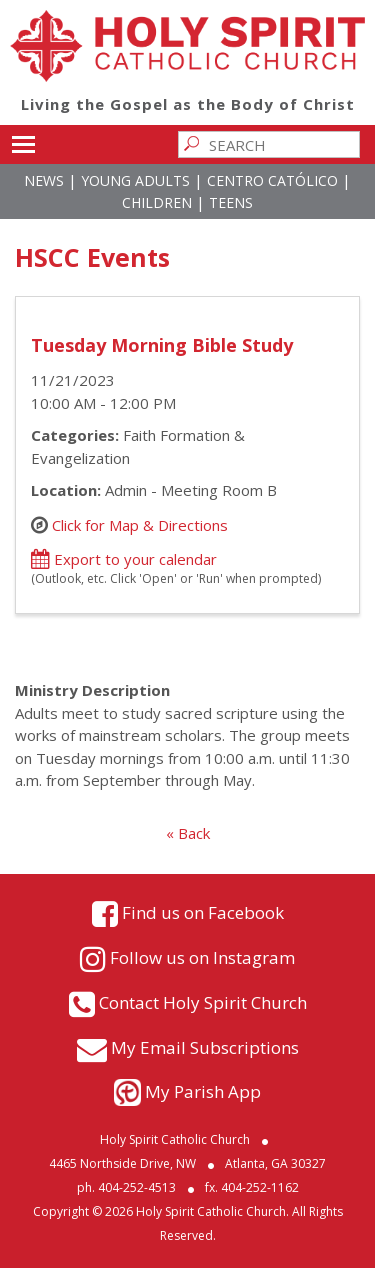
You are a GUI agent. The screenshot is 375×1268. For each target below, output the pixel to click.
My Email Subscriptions (205, 1047)
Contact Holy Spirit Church (203, 1002)
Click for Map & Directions (140, 525)
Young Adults (135, 180)
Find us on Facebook (203, 912)
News (44, 180)
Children (157, 202)
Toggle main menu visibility (23, 141)
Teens (231, 202)
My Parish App (203, 1091)
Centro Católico (272, 180)
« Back (188, 833)
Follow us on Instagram (202, 957)
